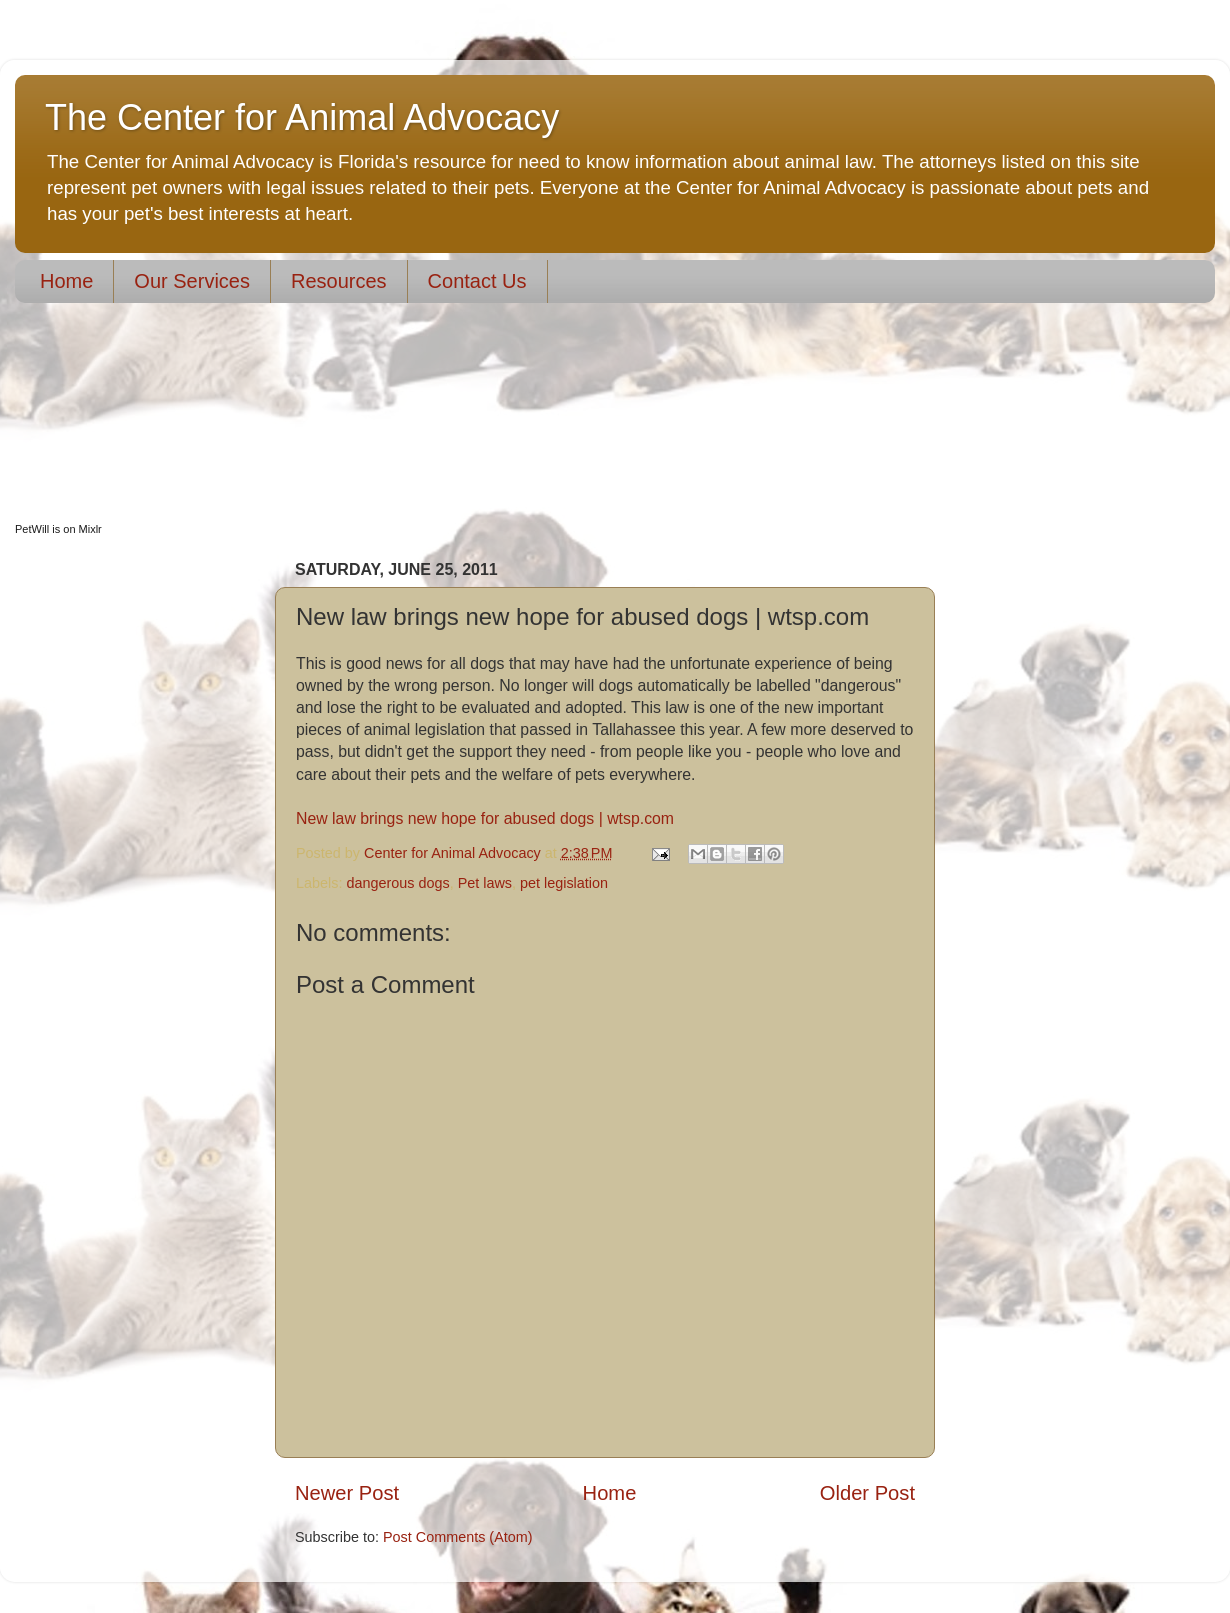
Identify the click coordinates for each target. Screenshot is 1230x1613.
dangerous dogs (397, 883)
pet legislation (564, 883)
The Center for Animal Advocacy (302, 117)
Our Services (192, 281)
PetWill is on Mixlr (58, 529)
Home (66, 281)
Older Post (867, 1493)
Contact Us (477, 281)
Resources (339, 281)
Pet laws (485, 883)
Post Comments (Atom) (458, 1537)
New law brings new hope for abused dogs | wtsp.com (485, 818)
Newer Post (347, 1493)
